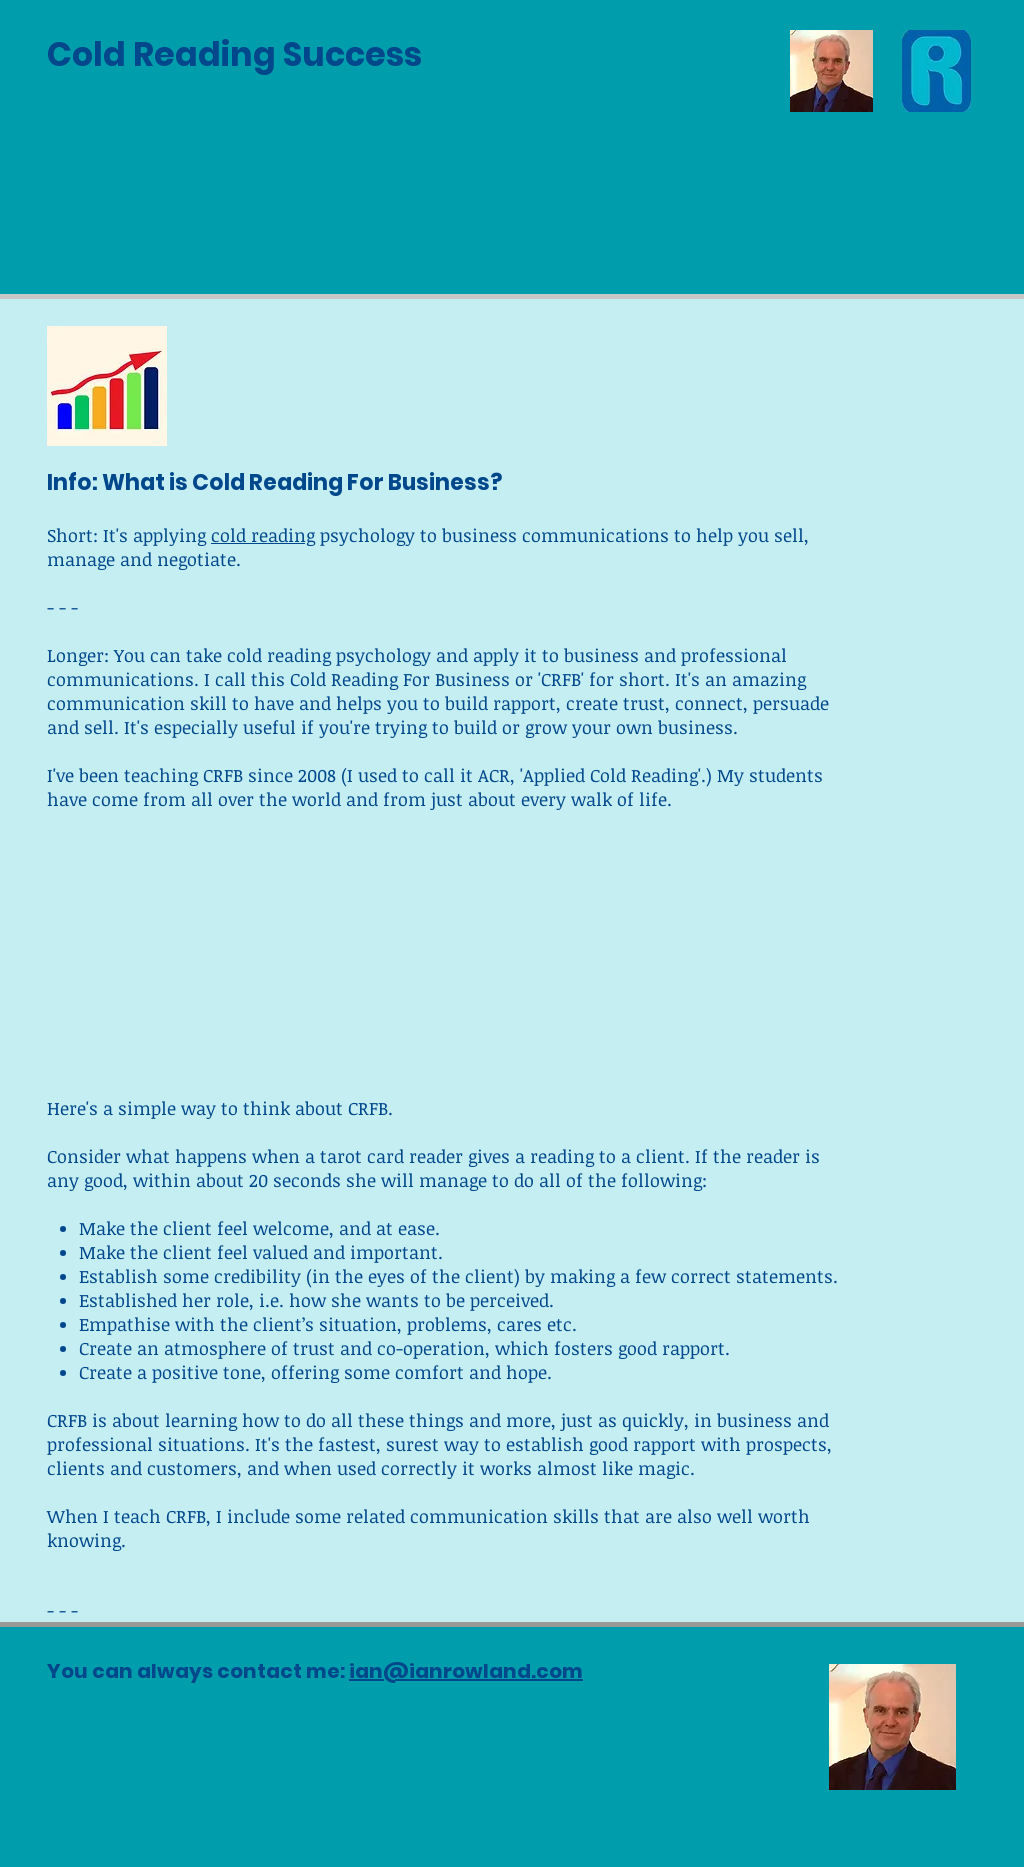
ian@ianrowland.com (466, 1671)
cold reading (263, 535)
